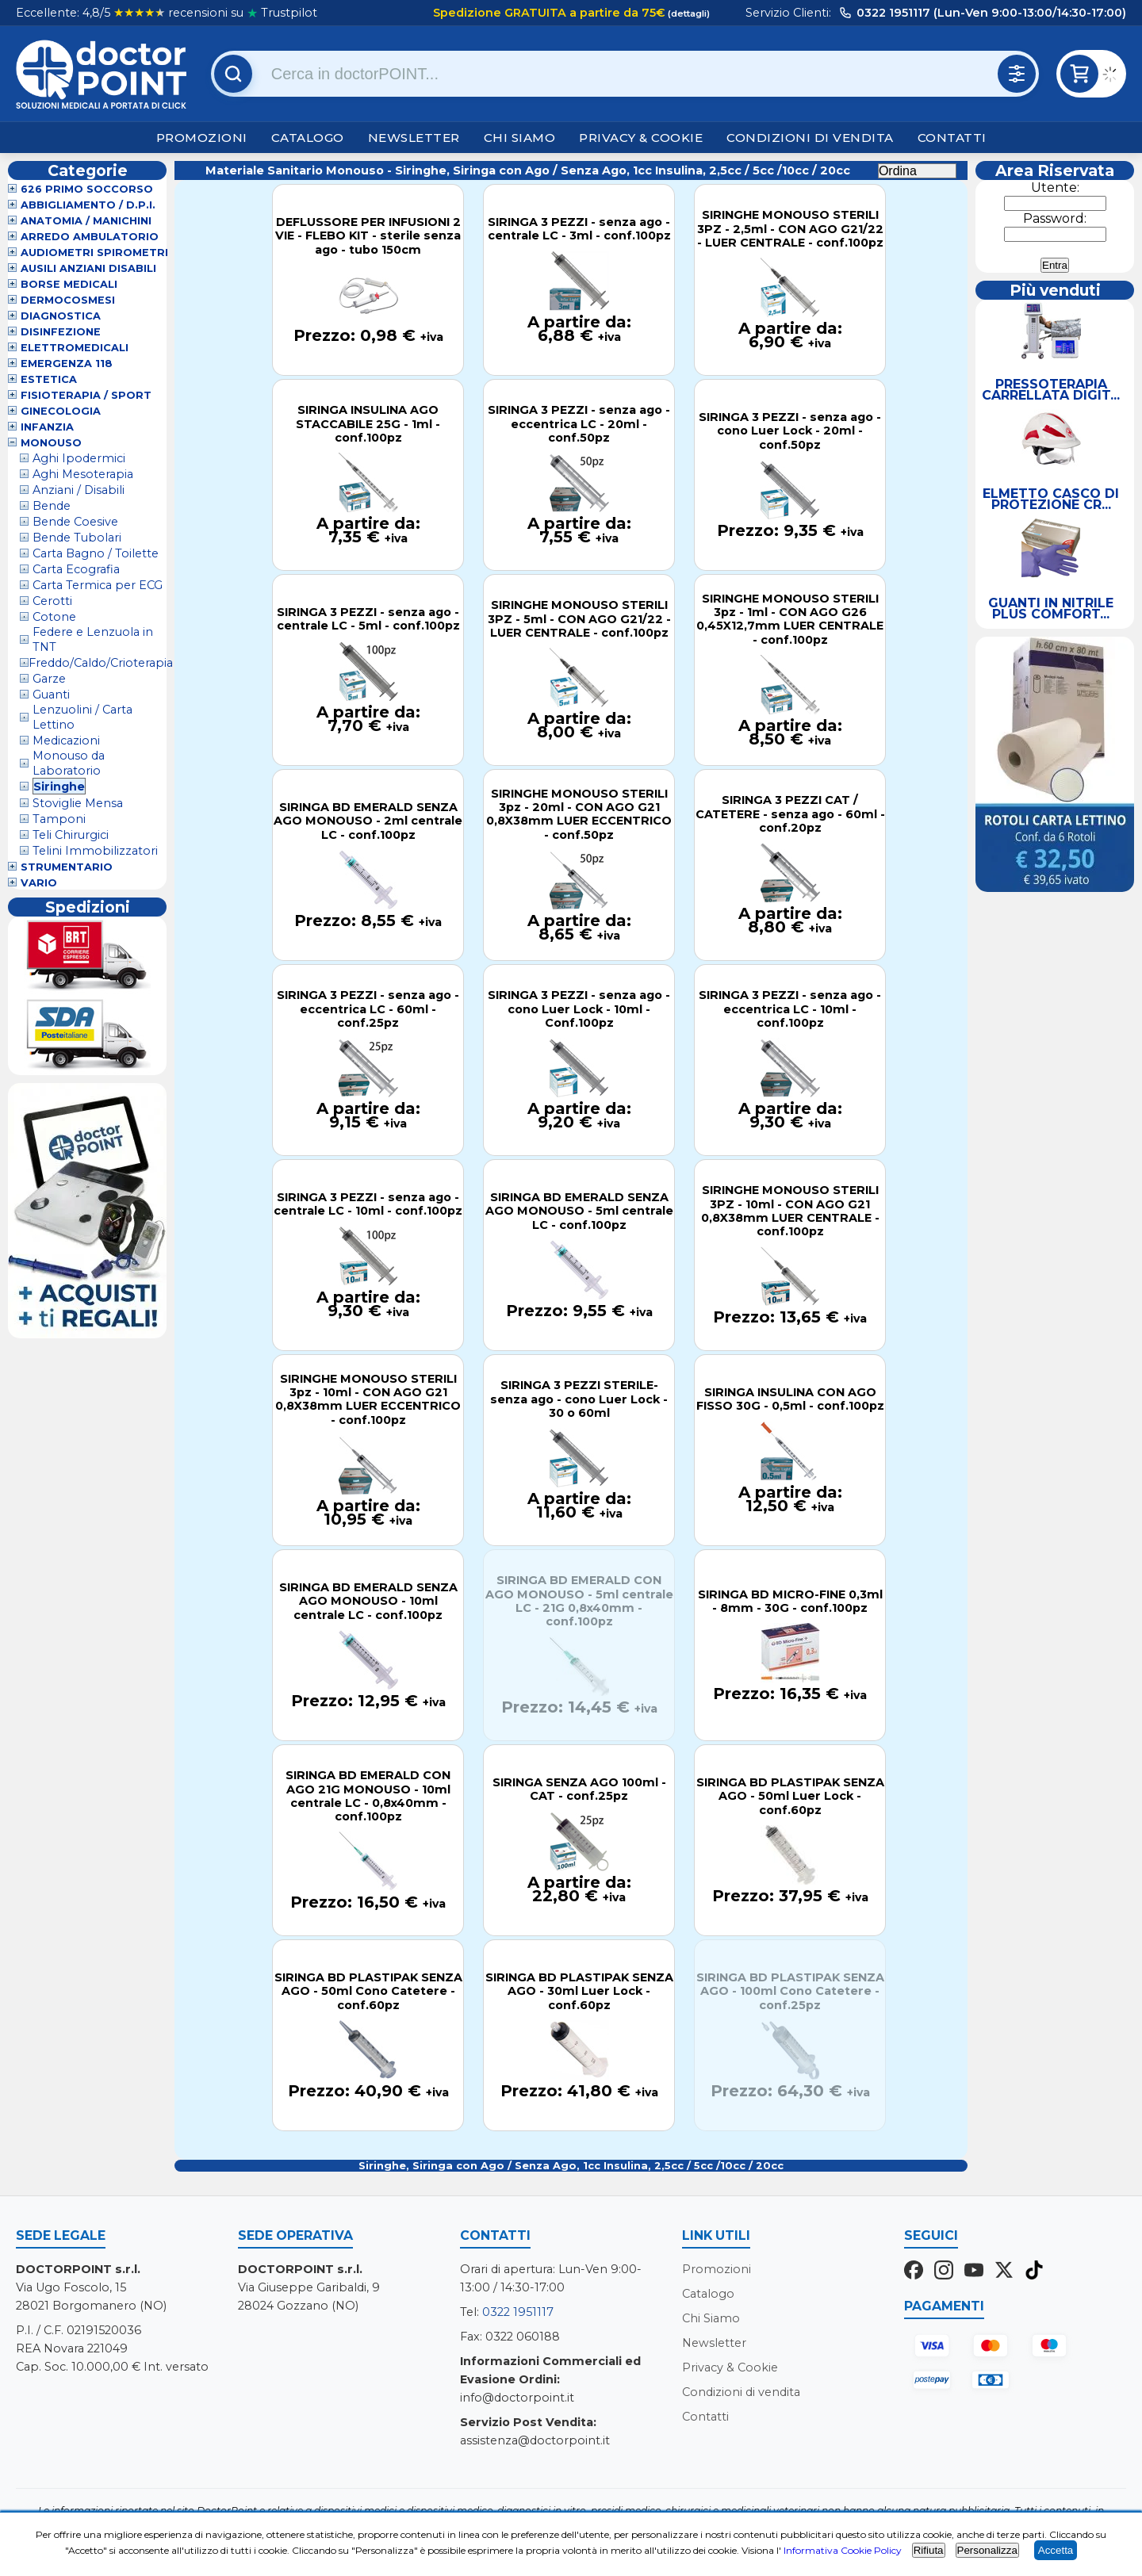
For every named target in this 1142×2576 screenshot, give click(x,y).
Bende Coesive (75, 522)
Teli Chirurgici (71, 835)
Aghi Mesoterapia (83, 474)
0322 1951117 (518, 2312)
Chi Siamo (520, 137)
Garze (49, 679)
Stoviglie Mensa (78, 803)
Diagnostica (61, 316)
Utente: (1055, 187)
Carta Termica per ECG (98, 585)
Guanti (51, 694)
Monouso (51, 443)
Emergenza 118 (67, 363)
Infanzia (47, 427)
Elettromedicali (74, 348)
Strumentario (67, 867)
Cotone (54, 617)
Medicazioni (66, 740)
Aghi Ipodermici (79, 458)
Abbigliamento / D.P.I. (88, 205)
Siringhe (59, 786)
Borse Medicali (69, 284)
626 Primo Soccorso (87, 189)
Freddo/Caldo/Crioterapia (101, 663)
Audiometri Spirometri (94, 252)
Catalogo (307, 137)
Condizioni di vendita (810, 137)
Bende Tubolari (77, 537)
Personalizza (987, 2550)
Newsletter (414, 137)
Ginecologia (61, 411)
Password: (1054, 218)
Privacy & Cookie (641, 137)
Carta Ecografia (76, 569)
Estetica (49, 379)
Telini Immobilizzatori (95, 851)
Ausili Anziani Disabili (88, 268)
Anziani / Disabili (79, 490)
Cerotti (52, 601)
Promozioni (201, 137)
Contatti (952, 137)
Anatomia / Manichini (86, 221)
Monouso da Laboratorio (69, 763)
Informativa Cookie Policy (843, 2550)
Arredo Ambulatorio (90, 237)
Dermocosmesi (68, 300)
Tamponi (59, 819)
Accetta (1055, 2550)
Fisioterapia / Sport (86, 395)
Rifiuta (929, 2550)
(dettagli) (687, 13)
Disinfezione (61, 332)
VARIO (39, 883)
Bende (52, 506)
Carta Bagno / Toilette (96, 553)
